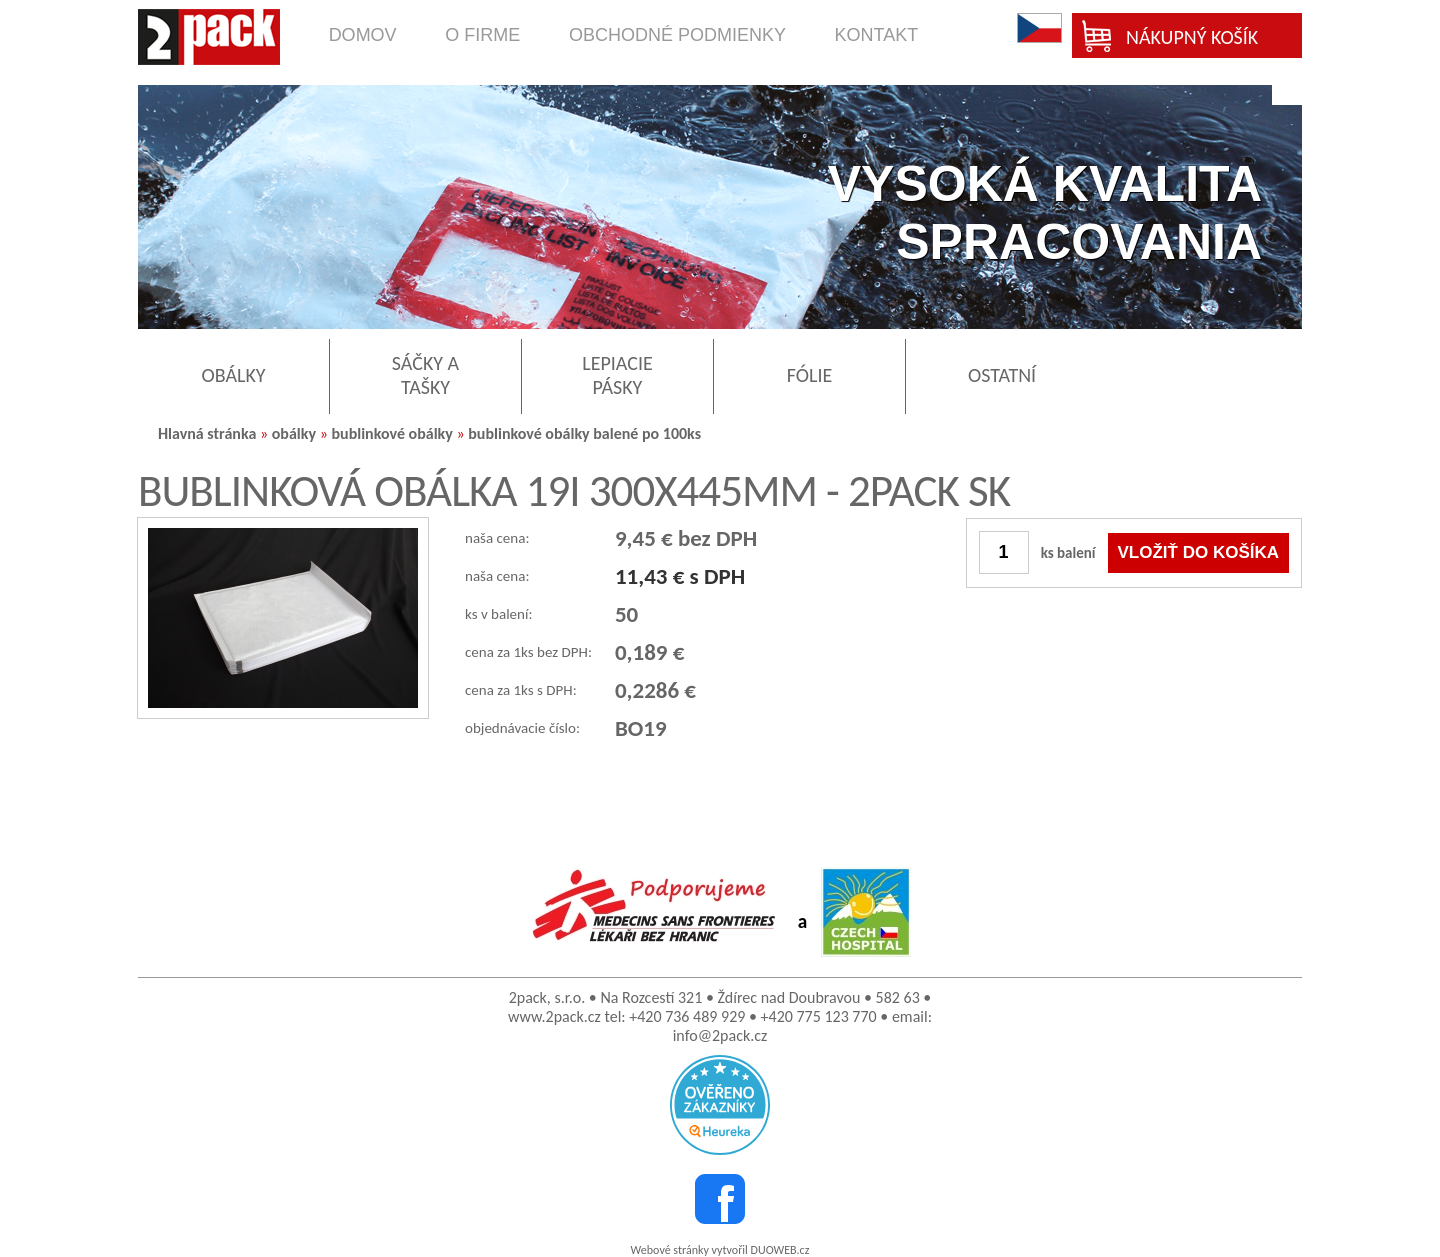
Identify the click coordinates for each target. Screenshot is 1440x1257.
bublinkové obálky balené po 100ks (584, 433)
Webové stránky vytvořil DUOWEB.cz (720, 1250)
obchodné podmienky (677, 35)
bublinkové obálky (391, 433)
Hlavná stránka (207, 433)
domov (363, 35)
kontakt (877, 35)
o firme (482, 35)
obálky (294, 433)
